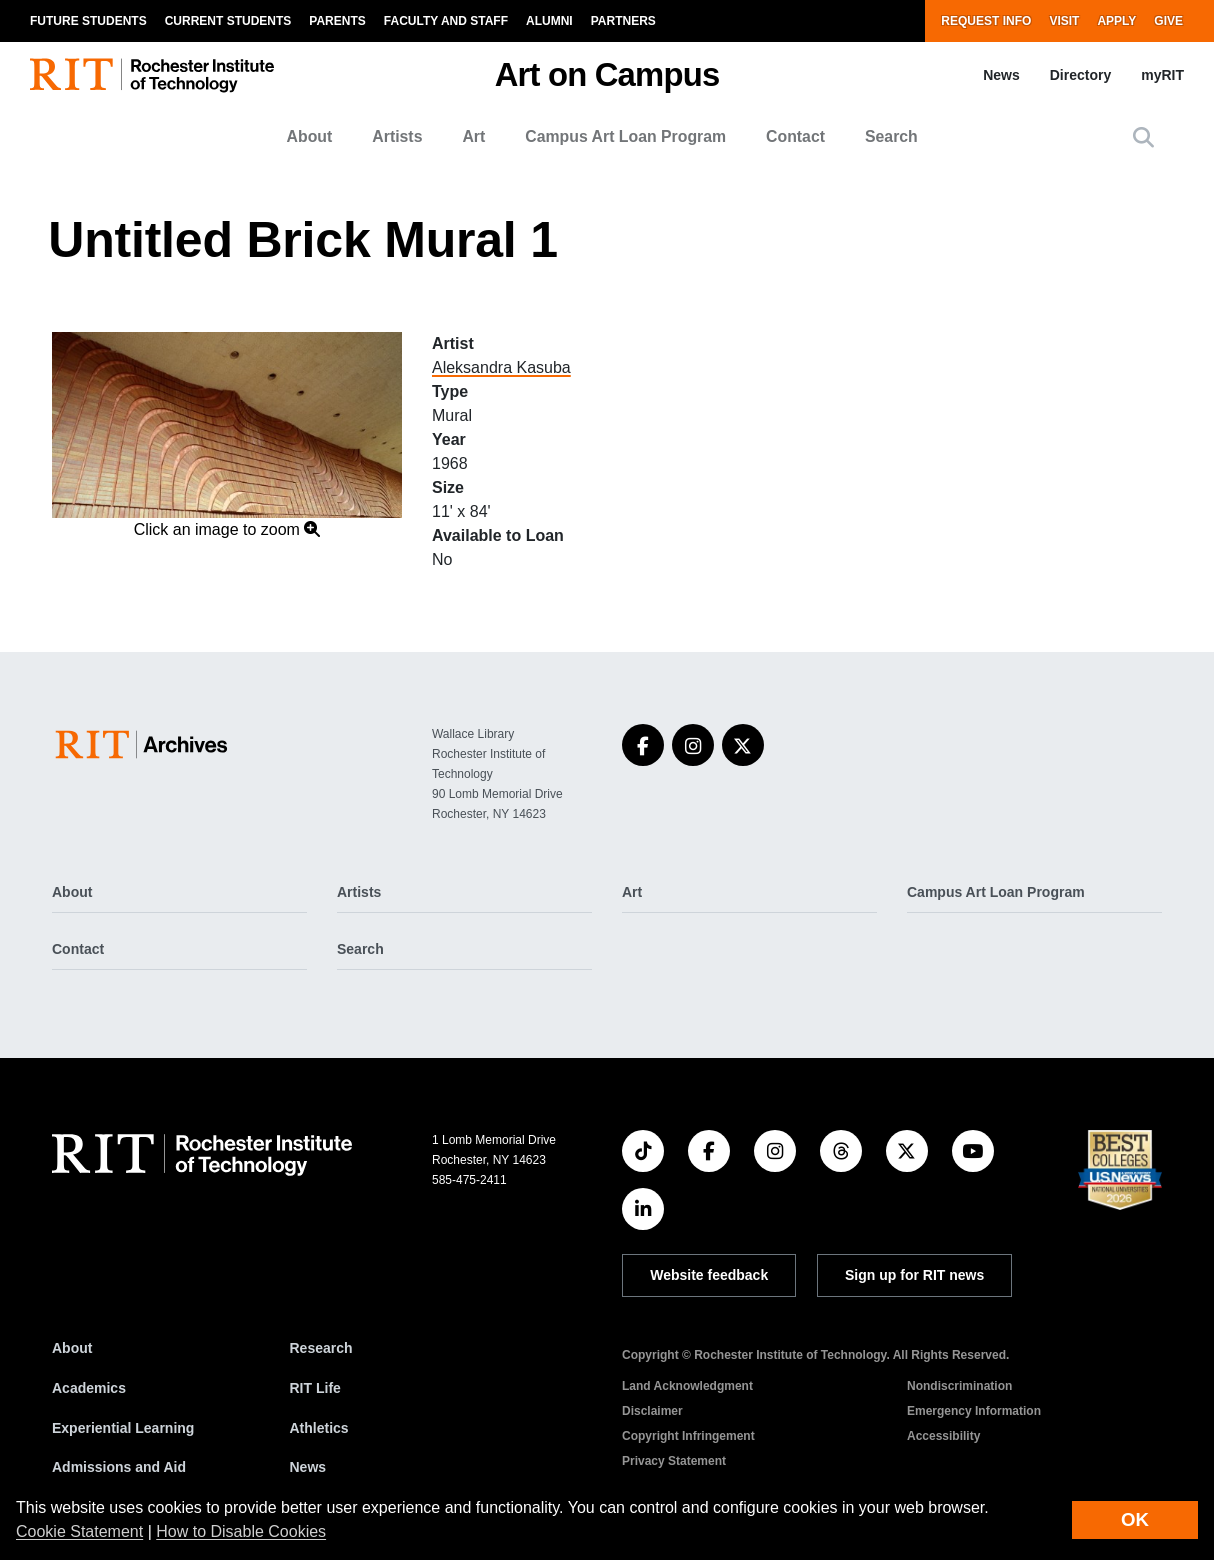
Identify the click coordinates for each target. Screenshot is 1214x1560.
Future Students (88, 21)
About (310, 136)
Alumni (549, 21)
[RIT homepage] (152, 75)
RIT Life (315, 1388)
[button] (1143, 137)
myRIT (1162, 75)
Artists (397, 136)
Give (1168, 21)
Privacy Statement (674, 1461)
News (1001, 75)
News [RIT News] (308, 1467)
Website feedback (709, 1275)
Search (891, 136)
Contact (795, 136)
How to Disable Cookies (241, 1531)
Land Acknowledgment (687, 1386)
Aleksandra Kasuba (501, 367)
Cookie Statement (79, 1531)
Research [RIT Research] (321, 1348)
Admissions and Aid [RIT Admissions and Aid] (119, 1467)
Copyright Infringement (688, 1436)
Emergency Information (974, 1411)
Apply (1116, 21)
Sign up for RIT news (914, 1275)
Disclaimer (652, 1411)
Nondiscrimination (959, 1386)
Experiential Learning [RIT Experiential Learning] (123, 1428)
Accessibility (943, 1436)
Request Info (986, 21)
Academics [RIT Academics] (89, 1388)
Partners (623, 21)
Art (473, 136)
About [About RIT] (72, 1348)
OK (1135, 1519)
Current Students (228, 21)
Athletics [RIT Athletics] (319, 1428)
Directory (1080, 75)
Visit (1064, 21)
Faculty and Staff (446, 21)
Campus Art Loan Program (625, 136)
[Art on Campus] (145, 744)
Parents (337, 21)
